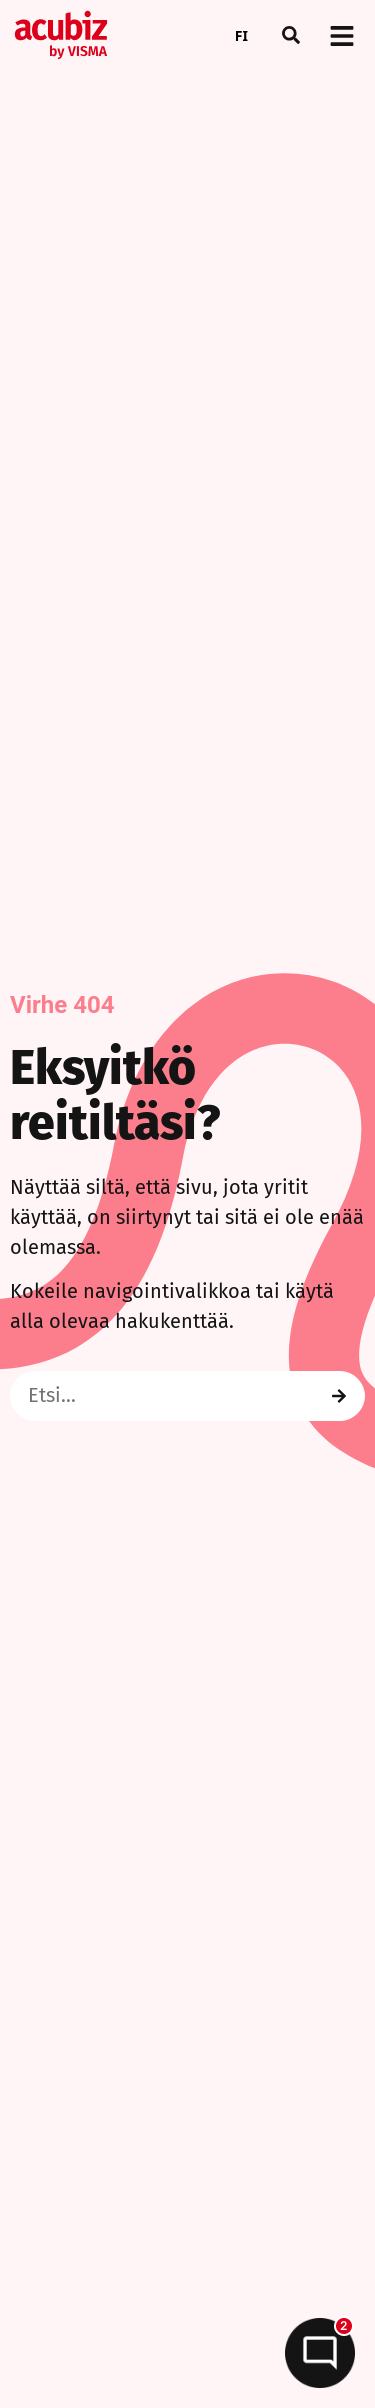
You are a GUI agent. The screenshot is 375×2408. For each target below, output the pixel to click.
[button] (291, 35)
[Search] (339, 1396)
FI (241, 35)
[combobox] (241, 35)
